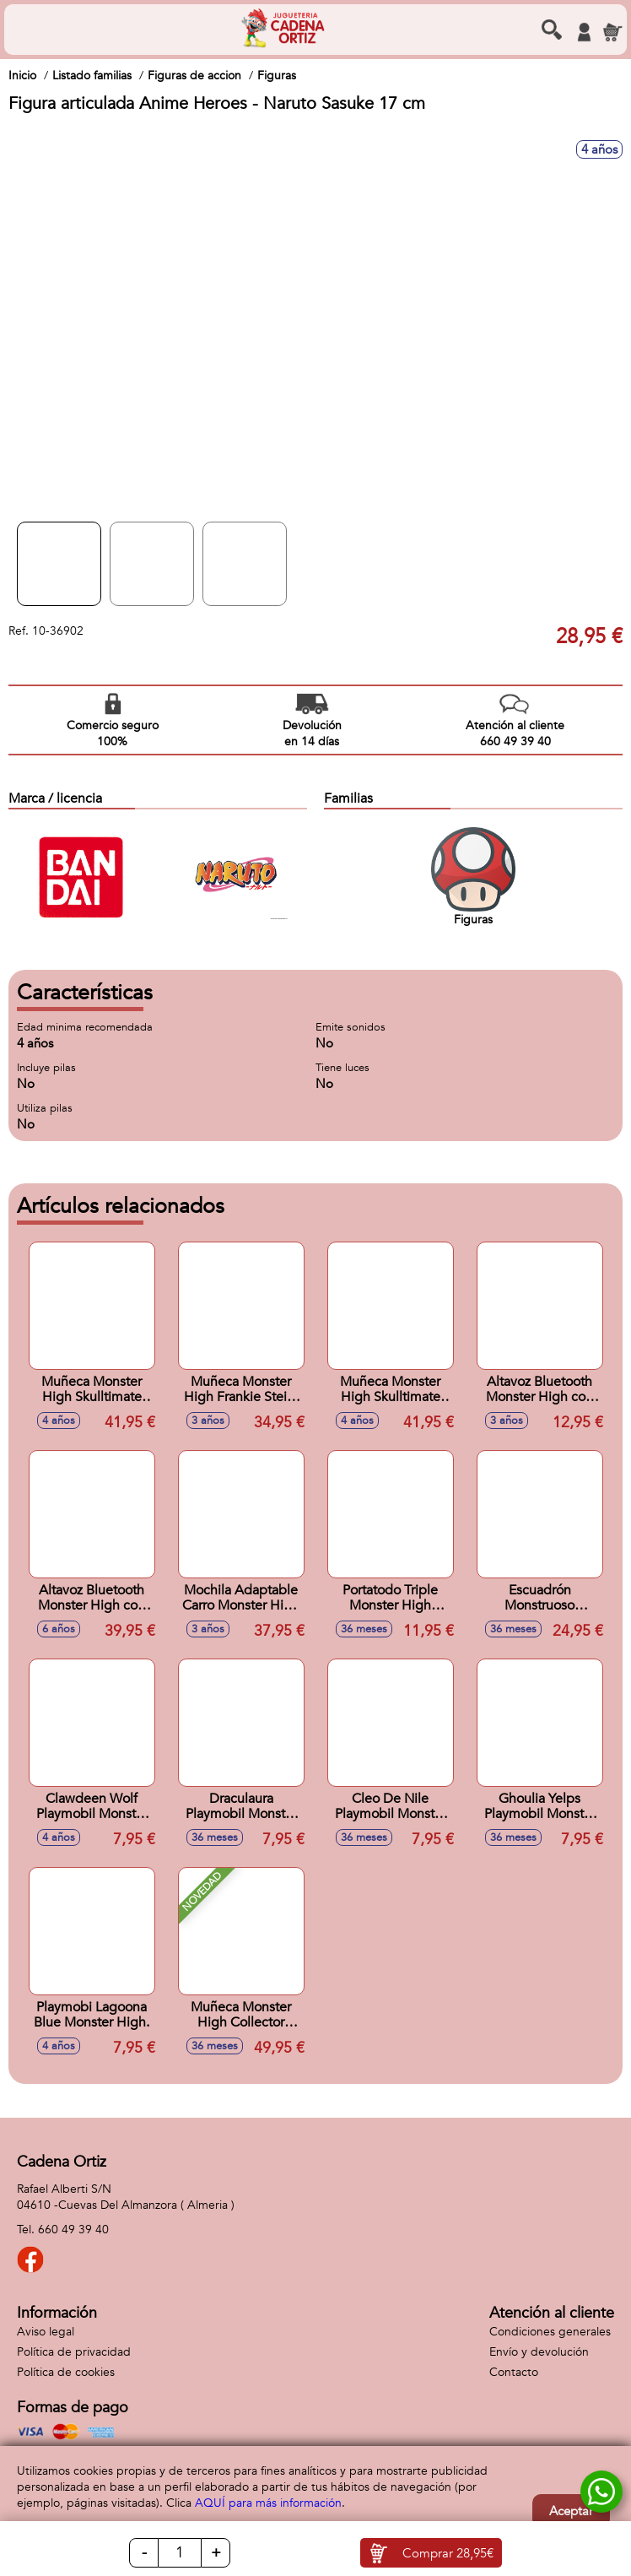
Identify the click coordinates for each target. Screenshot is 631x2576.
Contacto (513, 2372)
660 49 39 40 (73, 2230)
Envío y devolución (539, 2352)
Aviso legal (45, 2332)
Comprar (447, 2553)
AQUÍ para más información (268, 2503)
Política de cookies (66, 2372)
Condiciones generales (550, 2332)
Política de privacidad (74, 2352)
